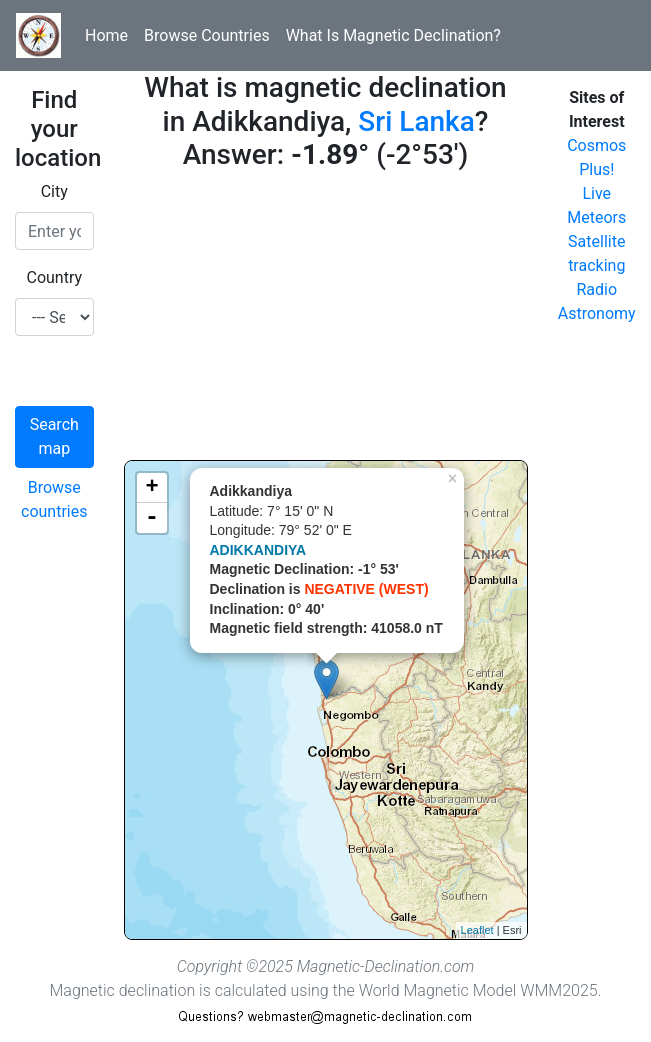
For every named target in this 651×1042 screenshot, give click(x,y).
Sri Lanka (416, 121)
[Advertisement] (326, 320)
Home (106, 35)
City (54, 191)
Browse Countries (207, 35)
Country (54, 277)
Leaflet (477, 930)
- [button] (152, 518)
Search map (54, 436)
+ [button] (151, 488)
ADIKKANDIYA (258, 550)
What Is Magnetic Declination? (393, 35)
